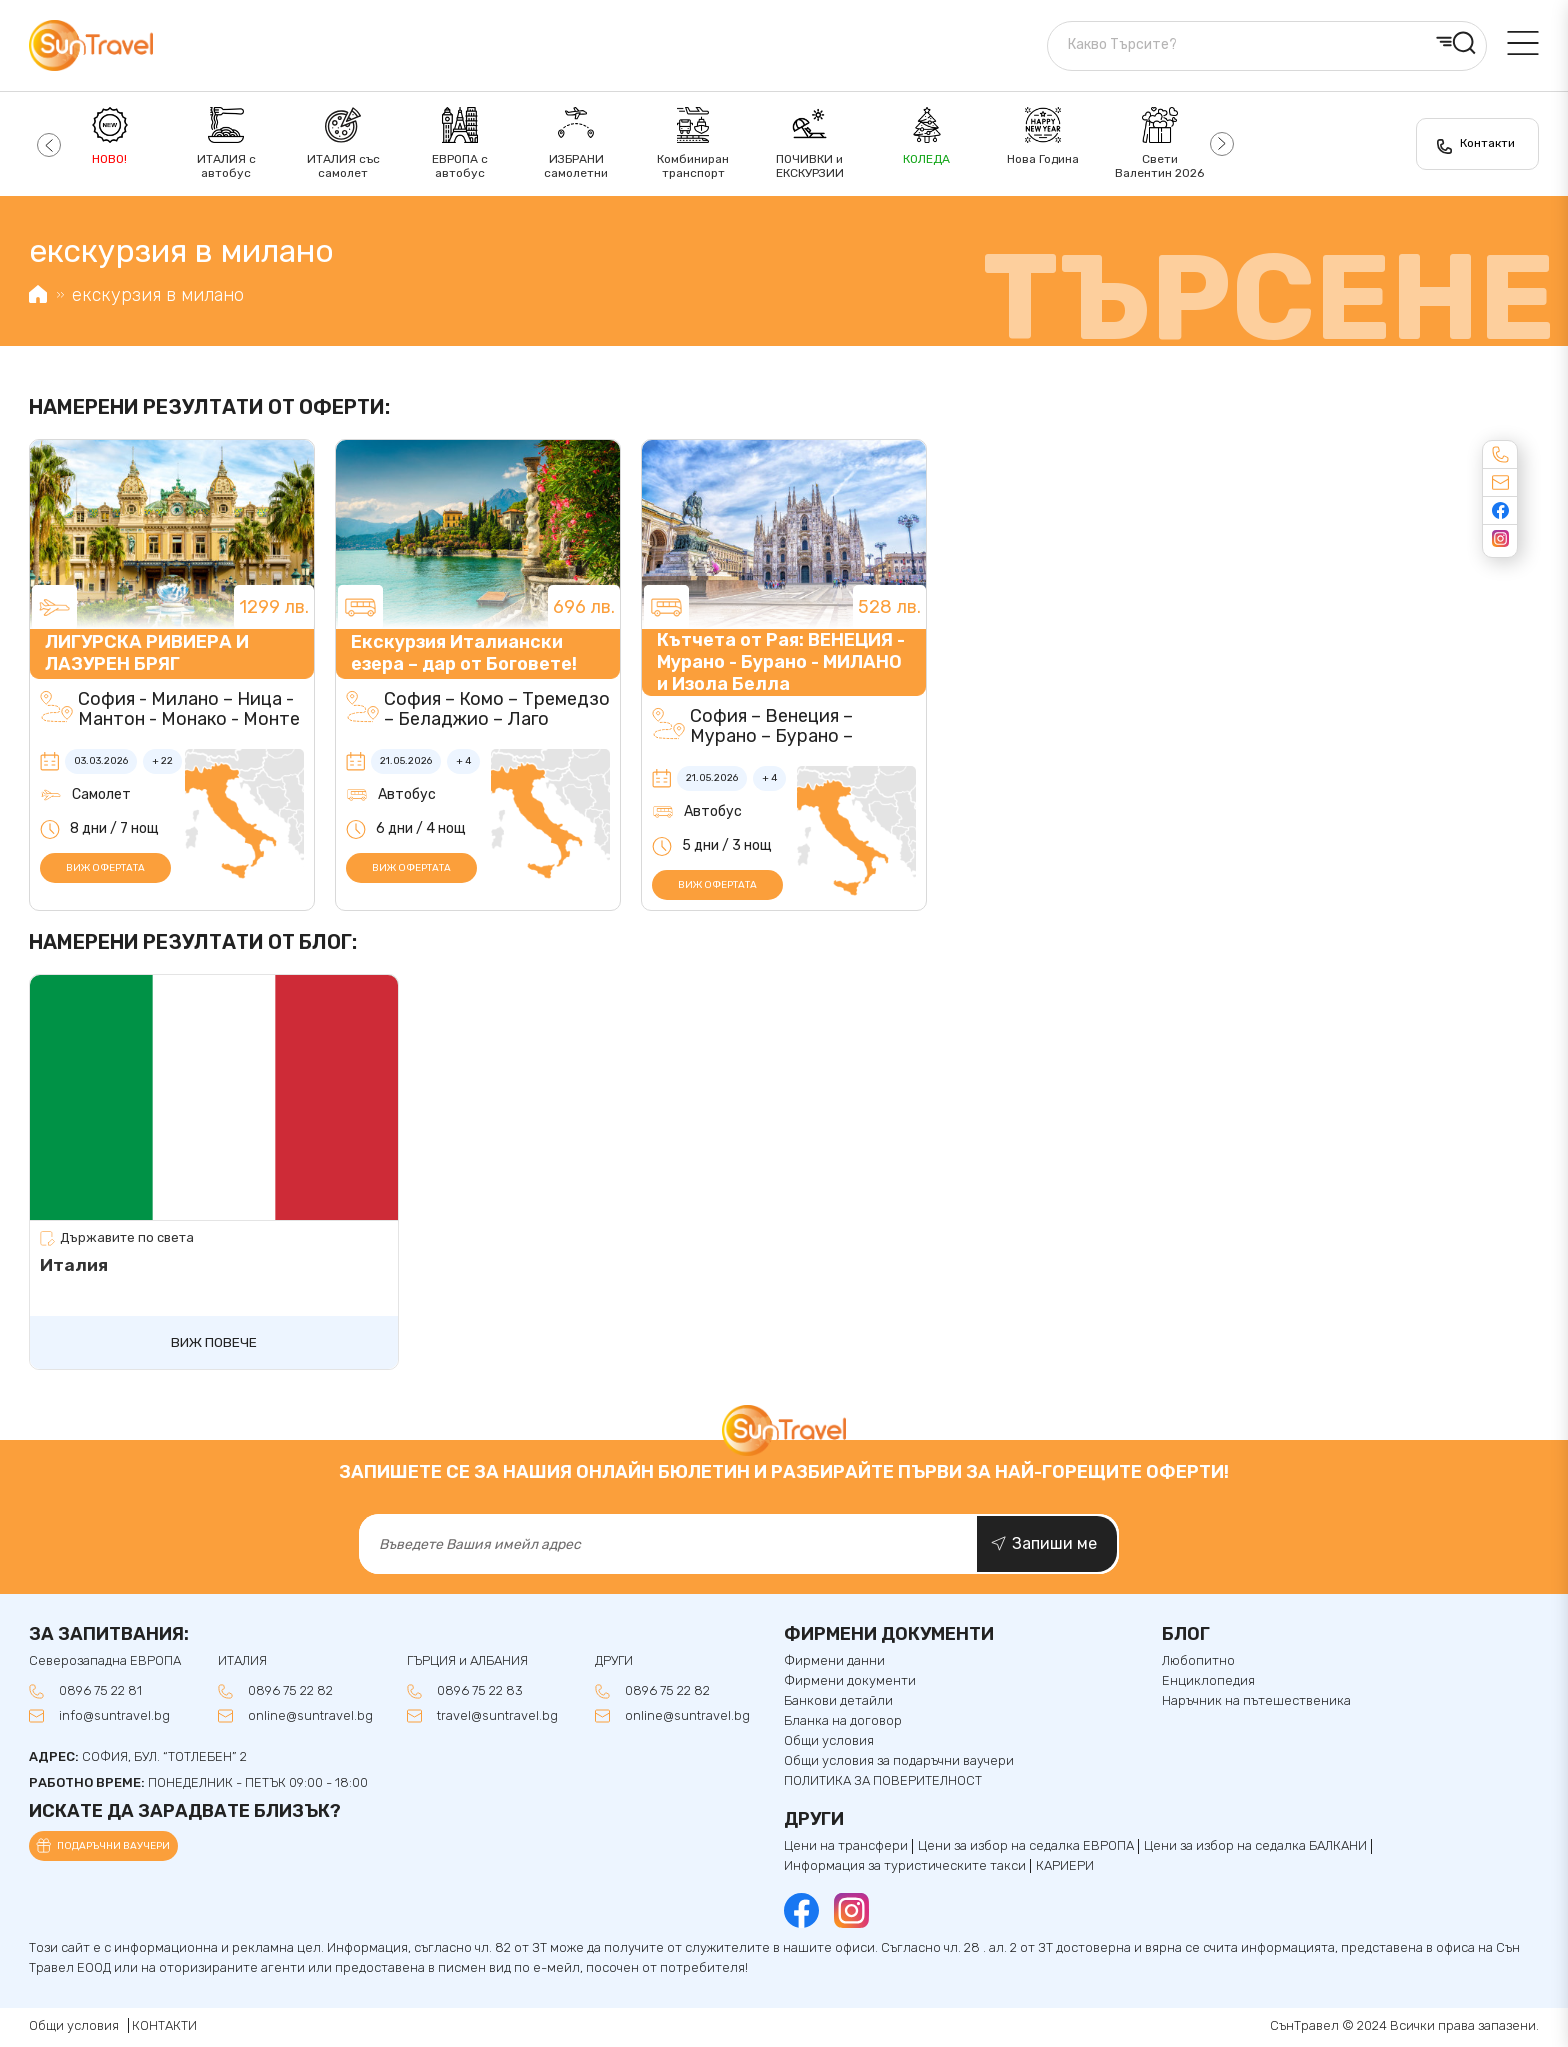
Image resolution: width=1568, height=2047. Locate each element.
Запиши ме (1054, 1545)
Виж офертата (105, 868)
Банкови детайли (838, 1703)
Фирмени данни (834, 1664)
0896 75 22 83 (480, 1693)
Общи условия (829, 1743)
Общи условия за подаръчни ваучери (899, 1763)
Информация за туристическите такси (905, 1868)
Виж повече (214, 1343)
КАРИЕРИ (1065, 1868)
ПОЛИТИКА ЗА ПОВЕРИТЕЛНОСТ (883, 1783)
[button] (46, 144)
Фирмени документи (850, 1683)
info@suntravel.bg (114, 1718)
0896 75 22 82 (290, 1693)
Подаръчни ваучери (113, 1849)
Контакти (1486, 143)
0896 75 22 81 (100, 1693)
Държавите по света (127, 1238)
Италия (74, 1265)
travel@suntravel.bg (497, 1718)
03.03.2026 (101, 761)
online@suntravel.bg (310, 1718)
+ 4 (463, 761)
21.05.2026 (406, 761)
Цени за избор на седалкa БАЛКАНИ (1255, 1848)
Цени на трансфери (846, 1848)
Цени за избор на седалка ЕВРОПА (1026, 1848)
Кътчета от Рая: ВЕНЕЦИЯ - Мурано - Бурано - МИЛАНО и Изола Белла (781, 662)
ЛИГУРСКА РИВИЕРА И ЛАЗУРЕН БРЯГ (147, 653)
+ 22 (162, 761)
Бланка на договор (843, 1723)
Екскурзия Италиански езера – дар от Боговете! (464, 653)
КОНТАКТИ (164, 2028)
